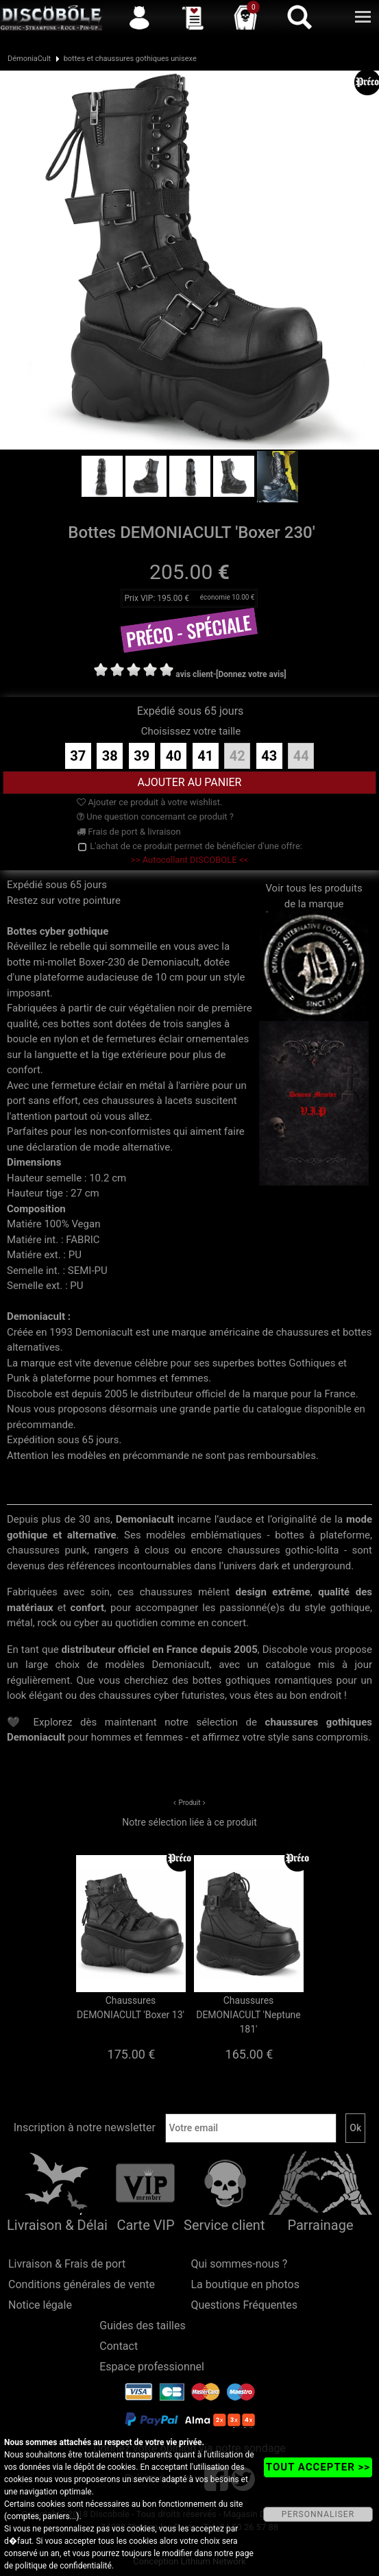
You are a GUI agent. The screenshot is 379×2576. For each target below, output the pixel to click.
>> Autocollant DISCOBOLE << (189, 860)
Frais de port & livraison (129, 831)
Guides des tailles (142, 2325)
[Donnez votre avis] (251, 674)
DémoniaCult (29, 58)
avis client (194, 674)
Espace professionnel (151, 2366)
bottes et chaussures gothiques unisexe (130, 58)
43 (269, 756)
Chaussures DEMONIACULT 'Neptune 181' (248, 2015)
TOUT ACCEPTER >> (318, 2467)
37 (78, 756)
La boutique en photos (245, 2284)
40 (174, 756)
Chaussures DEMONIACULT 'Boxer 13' (130, 2007)
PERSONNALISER (318, 2514)
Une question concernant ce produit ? (155, 816)
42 (237, 756)
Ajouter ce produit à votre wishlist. (149, 802)
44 (301, 756)
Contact (118, 2346)
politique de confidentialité (63, 2566)
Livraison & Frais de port (66, 2263)
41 (205, 756)
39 (141, 756)
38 (110, 756)
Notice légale (40, 2304)
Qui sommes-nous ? (239, 2263)
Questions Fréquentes (244, 2304)
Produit (189, 1802)
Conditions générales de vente (81, 2284)
